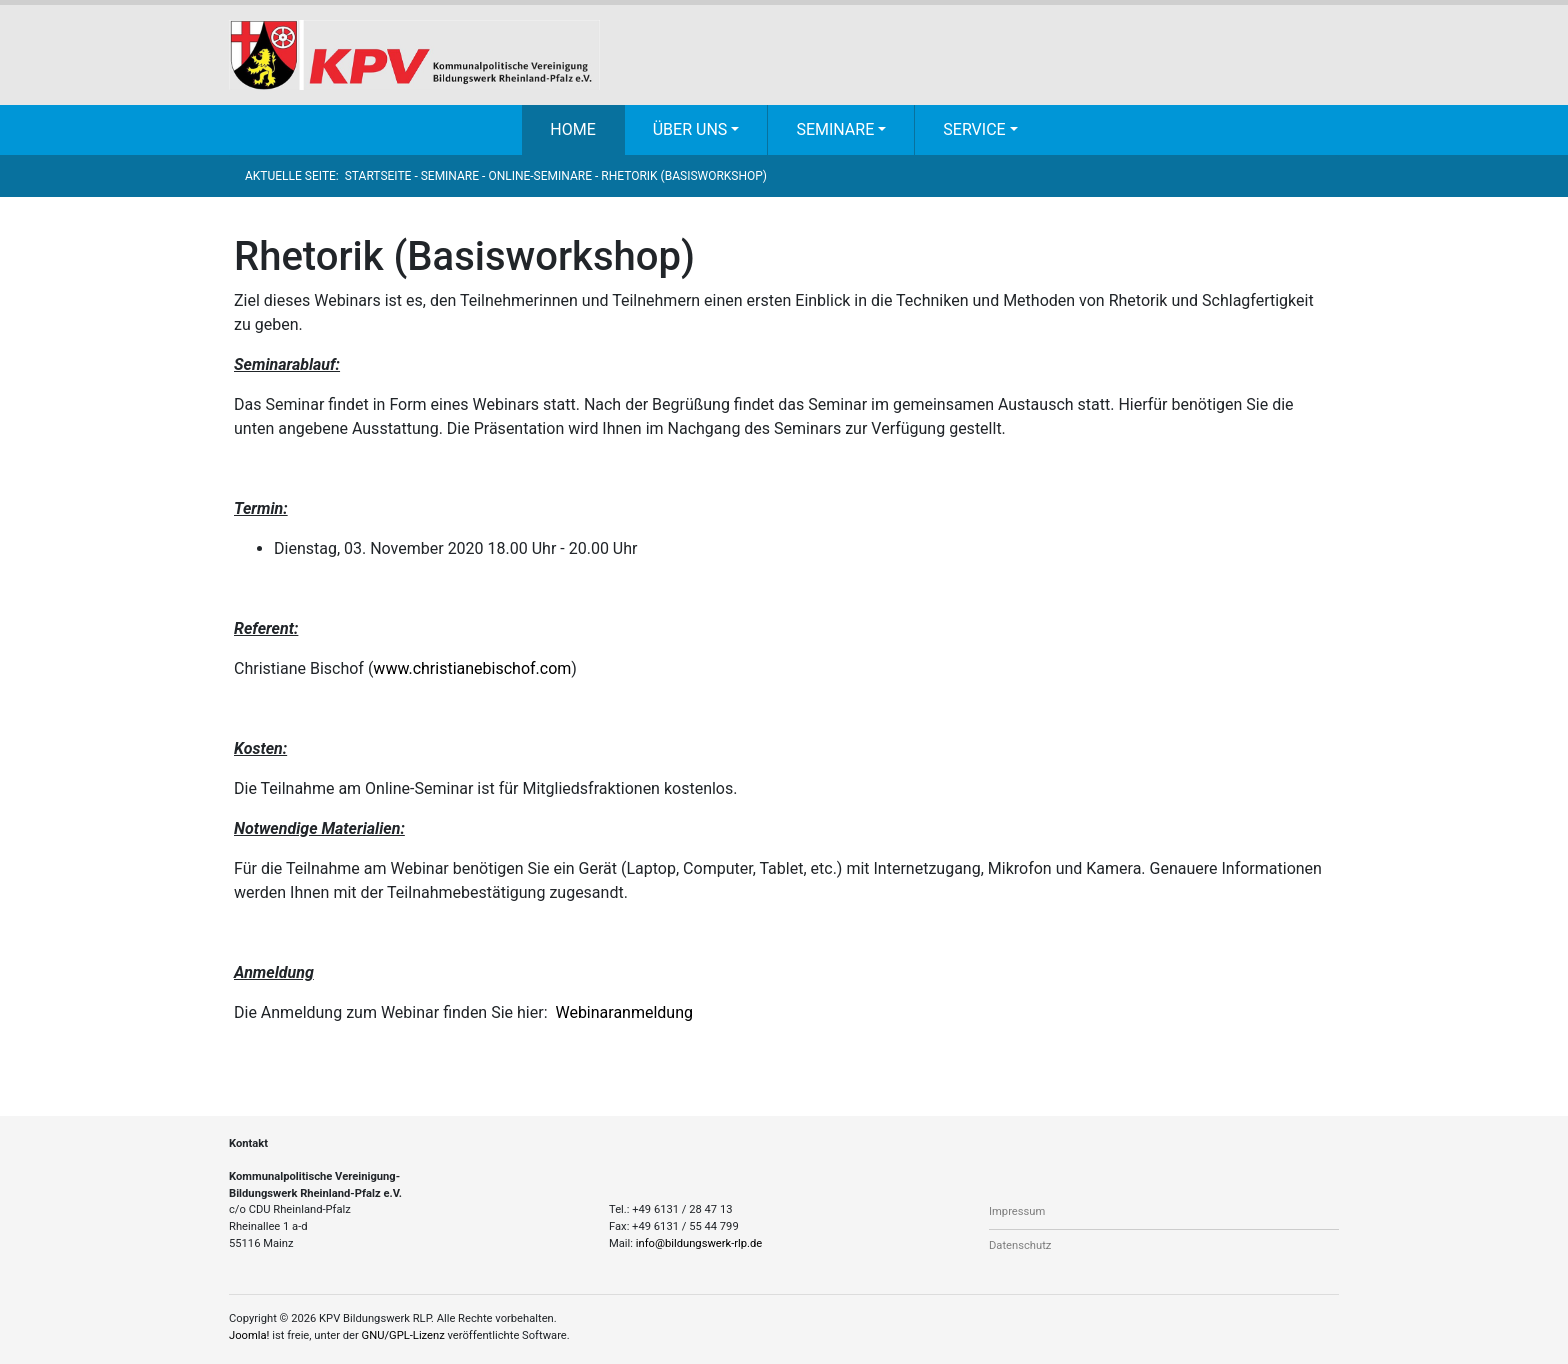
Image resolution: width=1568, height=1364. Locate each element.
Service (974, 129)
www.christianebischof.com (472, 668)
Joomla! (249, 1335)
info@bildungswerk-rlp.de (699, 1243)
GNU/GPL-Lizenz (403, 1335)
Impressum (1017, 1211)
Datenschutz (1020, 1245)
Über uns (690, 129)
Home (572, 129)
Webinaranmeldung (624, 1012)
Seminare (835, 129)
